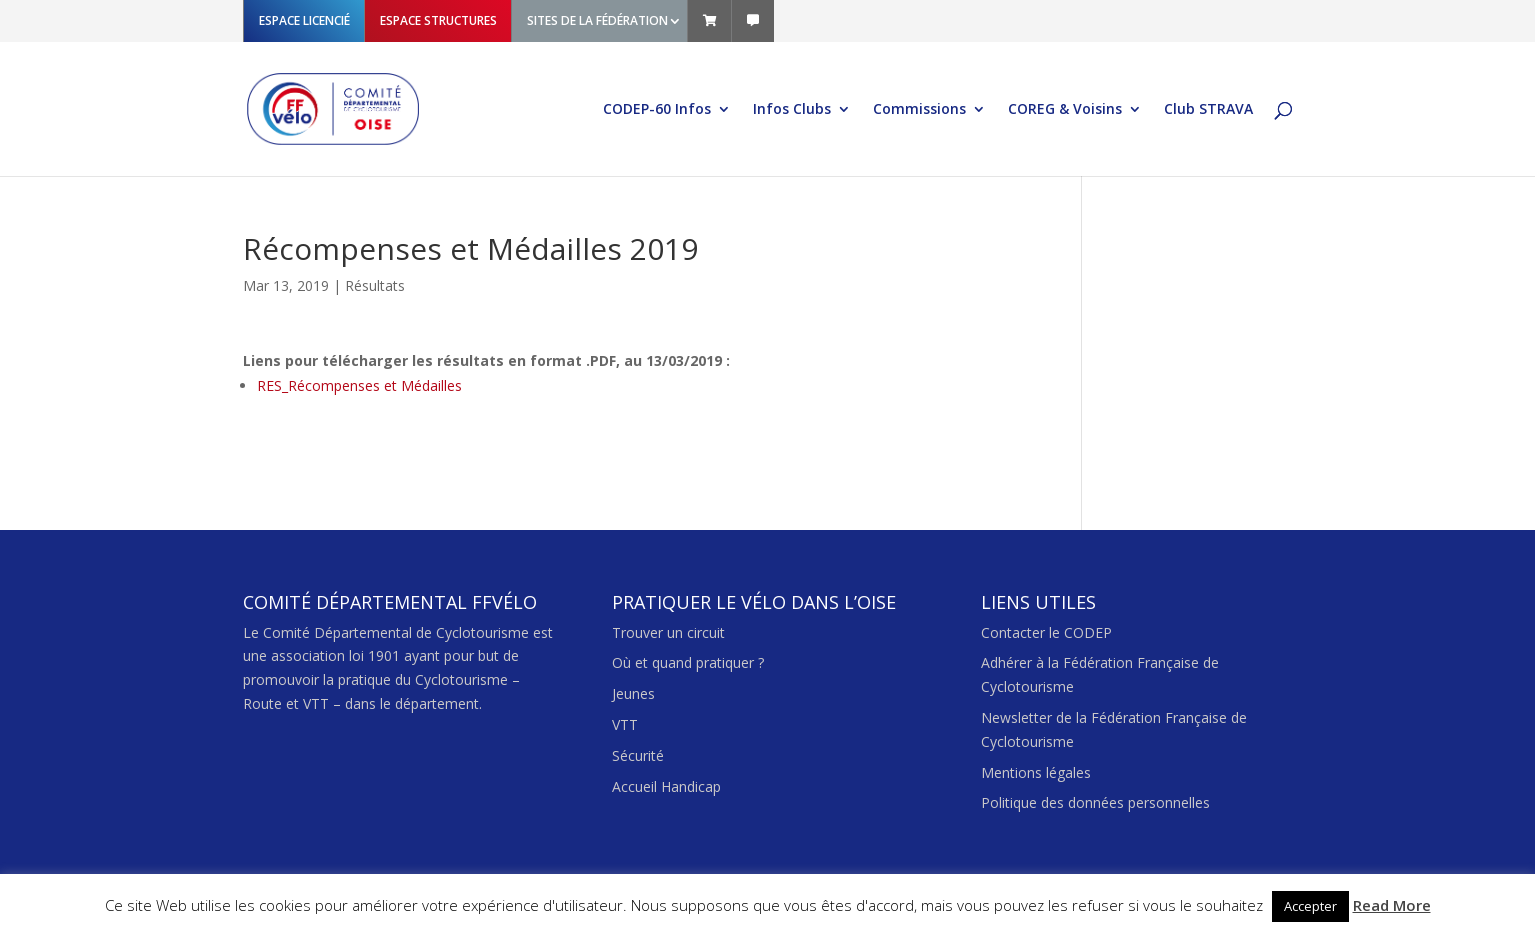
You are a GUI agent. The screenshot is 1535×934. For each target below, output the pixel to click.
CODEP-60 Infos (657, 110)
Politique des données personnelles (1095, 802)
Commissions (919, 110)
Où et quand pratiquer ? (688, 662)
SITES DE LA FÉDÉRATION (597, 20)
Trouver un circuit (668, 632)
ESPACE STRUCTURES (438, 20)
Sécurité (638, 755)
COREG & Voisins (1065, 110)
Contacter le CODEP (1046, 632)
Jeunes (633, 693)
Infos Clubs (792, 110)
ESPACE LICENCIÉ (304, 20)
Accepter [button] (1310, 906)
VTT (625, 724)
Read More (1392, 905)
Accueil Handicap (666, 786)
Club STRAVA (1208, 110)
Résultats (375, 285)
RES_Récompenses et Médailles (359, 385)
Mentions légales (1036, 772)
